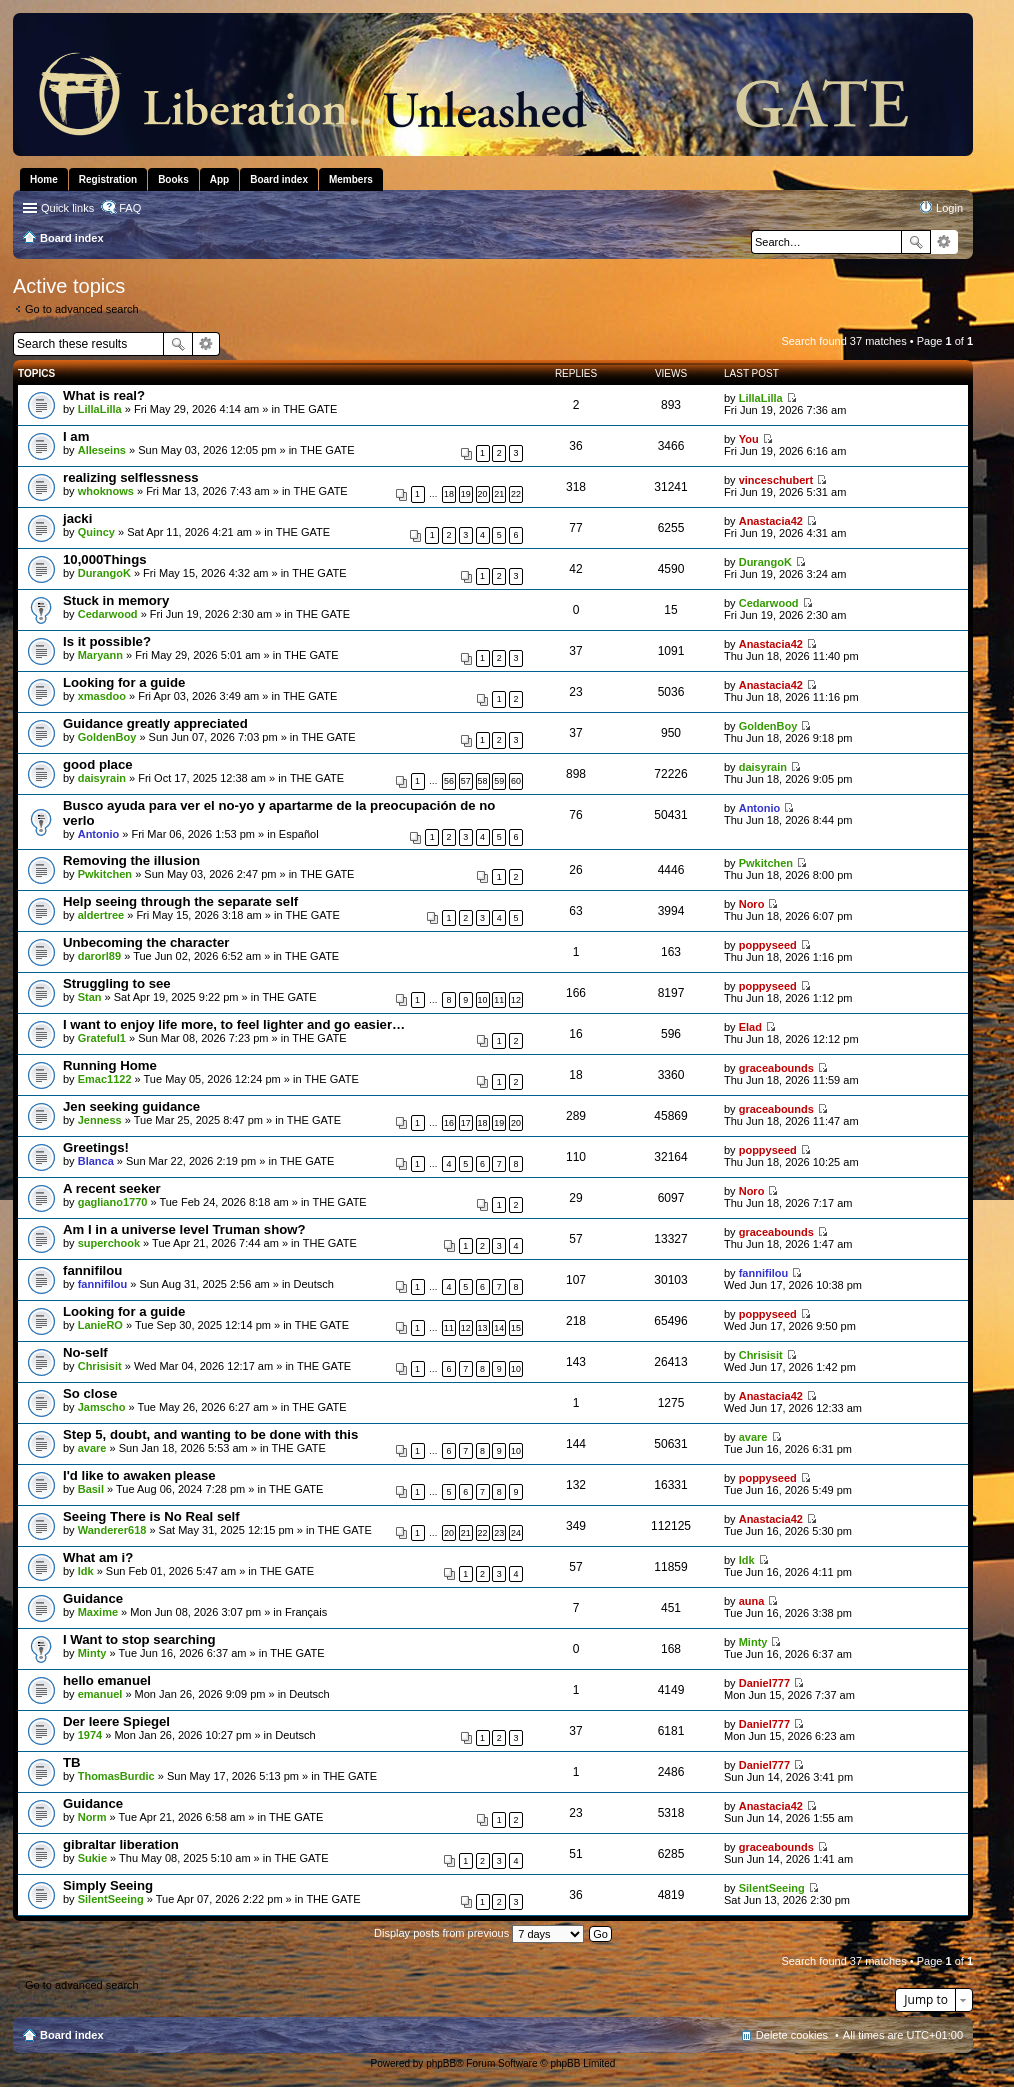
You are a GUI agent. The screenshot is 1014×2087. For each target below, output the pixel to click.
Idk (86, 1571)
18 (449, 494)
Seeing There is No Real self (151, 1516)
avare (92, 1448)
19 (466, 494)
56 (449, 781)
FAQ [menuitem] (130, 208)
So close (90, 1393)
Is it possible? (107, 641)
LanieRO (100, 1325)
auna (752, 1601)
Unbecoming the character (146, 942)
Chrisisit (100, 1366)
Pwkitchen (105, 874)
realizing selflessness (131, 477)
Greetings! (96, 1147)
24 (516, 1533)
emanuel (100, 1694)
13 (483, 1328)
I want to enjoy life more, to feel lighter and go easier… (234, 1024)
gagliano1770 (113, 1202)
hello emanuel (107, 1680)
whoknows (106, 491)
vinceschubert (776, 480)
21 (499, 494)
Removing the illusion (131, 860)
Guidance (93, 1598)
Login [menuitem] (949, 208)
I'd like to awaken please (139, 1475)
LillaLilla (100, 409)
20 (483, 494)
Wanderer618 (112, 1530)
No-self (85, 1352)
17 (466, 1123)
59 (499, 781)
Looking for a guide (124, 682)
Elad (750, 1027)
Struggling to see (117, 983)
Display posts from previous (479, 1933)
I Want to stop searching (139, 1639)
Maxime (98, 1612)
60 (516, 781)
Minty (92, 1653)
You (749, 439)
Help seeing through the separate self (180, 901)
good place (98, 764)
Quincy (96, 532)
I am (76, 436)
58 (483, 781)
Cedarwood (108, 614)
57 (466, 781)
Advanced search (944, 242)
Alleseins (102, 450)
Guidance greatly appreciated (155, 723)
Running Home (110, 1065)
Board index (72, 2035)
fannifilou (92, 1270)
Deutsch (314, 1284)
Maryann (100, 655)
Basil (91, 1489)
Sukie (92, 1858)
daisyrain (102, 778)
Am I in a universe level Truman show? (184, 1229)
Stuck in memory (116, 600)
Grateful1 (102, 1038)
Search (916, 242)
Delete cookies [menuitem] (792, 2035)
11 (499, 1000)
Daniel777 (764, 1683)
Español (299, 834)
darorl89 (99, 956)
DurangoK (104, 573)
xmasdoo (102, 696)
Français (306, 1612)
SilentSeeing (111, 1899)
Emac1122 (105, 1079)
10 (483, 1000)
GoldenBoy (107, 737)
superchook (109, 1243)
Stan (90, 997)
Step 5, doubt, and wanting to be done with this (210, 1434)
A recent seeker (112, 1188)
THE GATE (310, 409)
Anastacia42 (771, 521)
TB (72, 1762)
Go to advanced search (82, 309)
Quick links (67, 208)
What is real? (104, 395)
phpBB (441, 2063)
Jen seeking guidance (131, 1106)
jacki (77, 518)
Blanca (96, 1161)
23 (499, 1533)
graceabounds (776, 1068)
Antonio (99, 834)
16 (449, 1123)
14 (499, 1328)
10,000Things (105, 559)
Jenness (100, 1120)
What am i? (98, 1557)
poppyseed (768, 945)
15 (516, 1328)
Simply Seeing (108, 1885)
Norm (92, 1817)
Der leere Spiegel (116, 1721)
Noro (752, 904)
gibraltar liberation (121, 1844)
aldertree (101, 915)
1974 (90, 1735)
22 (516, 494)
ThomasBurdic (116, 1776)
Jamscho (102, 1407)
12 (516, 1000)
